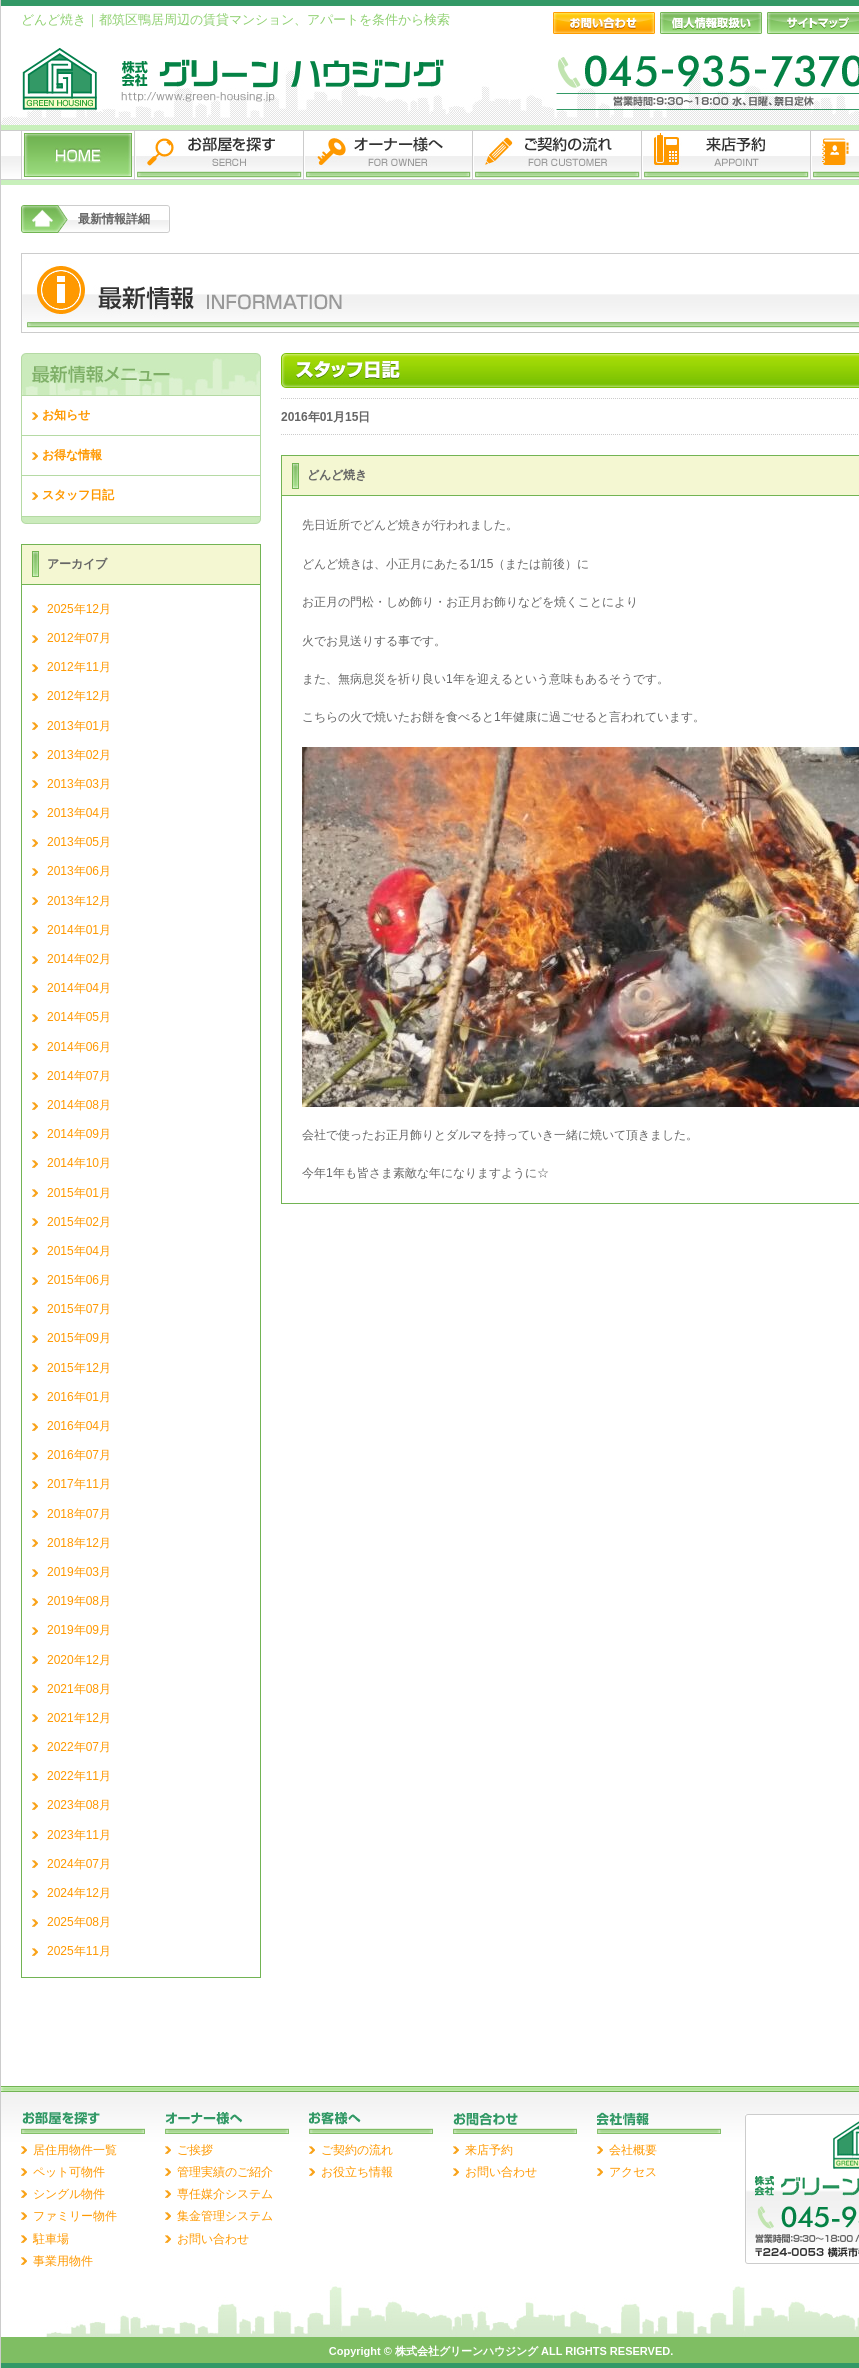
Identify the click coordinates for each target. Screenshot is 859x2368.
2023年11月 (79, 1835)
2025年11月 (79, 1951)
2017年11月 (79, 1484)
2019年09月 (79, 1630)
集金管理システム (225, 2216)
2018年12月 (79, 1543)
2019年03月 (79, 1572)
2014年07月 (79, 1076)
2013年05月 (79, 842)
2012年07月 (79, 638)
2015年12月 (79, 1368)
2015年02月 (79, 1222)
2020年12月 (79, 1660)
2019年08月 (79, 1601)
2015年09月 (79, 1338)
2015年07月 (79, 1309)
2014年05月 (79, 1017)
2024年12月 (79, 1893)
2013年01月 (79, 726)
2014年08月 (79, 1105)
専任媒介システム (225, 2194)
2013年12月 (79, 901)
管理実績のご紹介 (225, 2172)
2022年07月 (79, 1747)
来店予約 (489, 2150)
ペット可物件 (69, 2172)
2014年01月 (79, 930)
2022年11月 (79, 1776)
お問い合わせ (213, 2239)
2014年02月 (79, 959)
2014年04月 (79, 988)
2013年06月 (79, 871)
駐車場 (51, 2239)
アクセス (633, 2172)
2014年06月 (79, 1047)
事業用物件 (63, 2261)
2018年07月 (79, 1514)
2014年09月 (79, 1134)
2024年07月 (79, 1864)
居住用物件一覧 (75, 2150)
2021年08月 (79, 1689)
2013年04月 (79, 813)
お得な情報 (72, 455)
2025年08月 (79, 1922)
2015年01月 (79, 1193)
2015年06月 (79, 1280)
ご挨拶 (195, 2150)
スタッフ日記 (78, 495)
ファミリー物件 (75, 2216)
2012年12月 (79, 696)
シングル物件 (69, 2194)
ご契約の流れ (357, 2150)
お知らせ (66, 415)
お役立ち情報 (357, 2172)
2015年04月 (79, 1251)
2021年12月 (79, 1718)
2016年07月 (79, 1455)
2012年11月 (79, 667)
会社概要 (633, 2150)
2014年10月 (79, 1163)
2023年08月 (79, 1805)
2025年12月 (79, 609)
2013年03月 (79, 784)
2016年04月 (79, 1426)
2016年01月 (79, 1397)
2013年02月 (79, 755)
